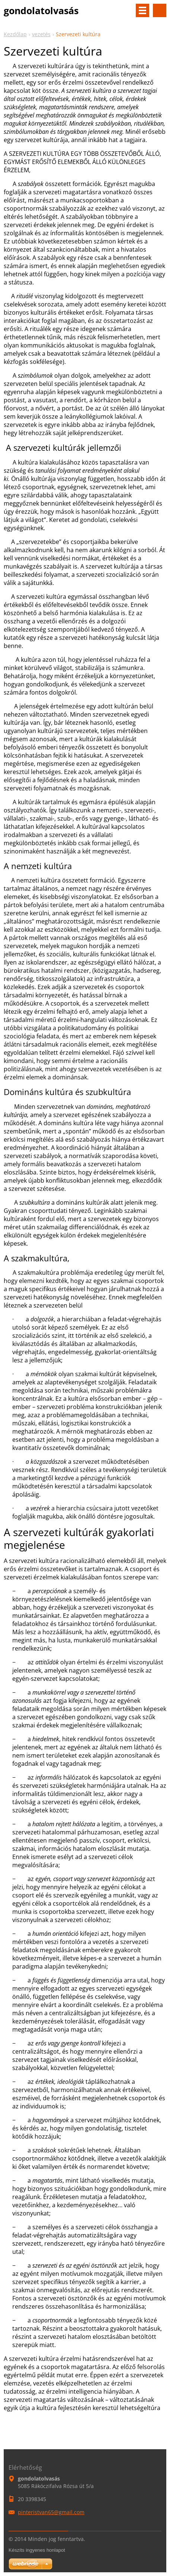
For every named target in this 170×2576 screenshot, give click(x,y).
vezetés (41, 34)
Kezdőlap (15, 34)
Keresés (159, 10)
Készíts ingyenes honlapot (37, 2550)
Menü (142, 10)
